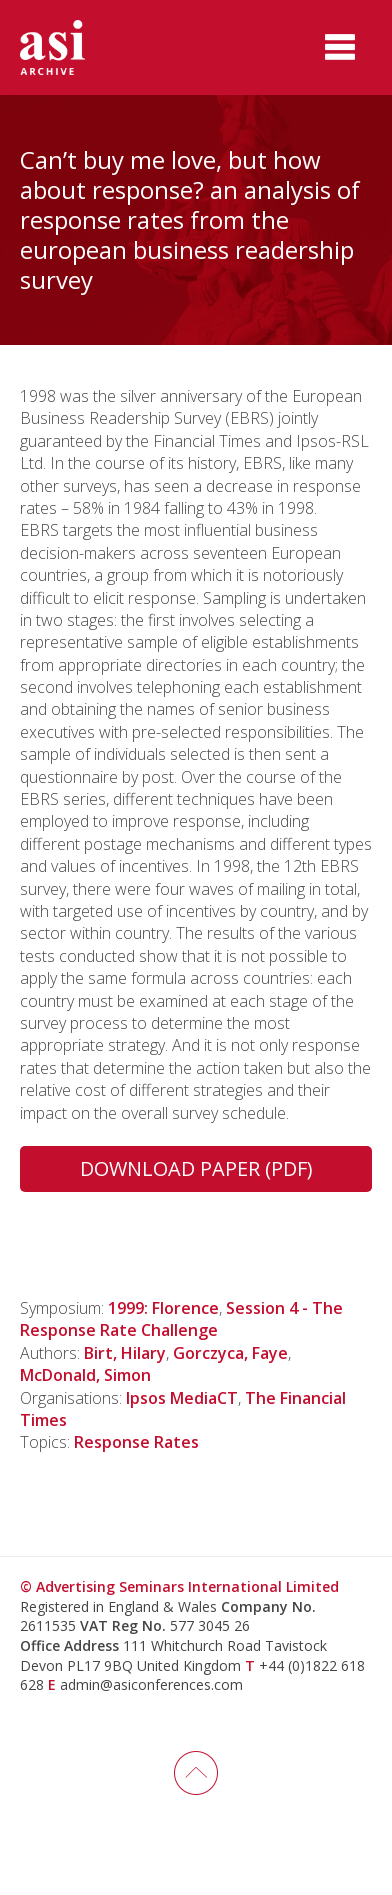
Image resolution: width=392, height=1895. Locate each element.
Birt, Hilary (125, 1353)
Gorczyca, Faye (230, 1353)
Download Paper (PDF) (196, 1168)
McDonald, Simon (85, 1375)
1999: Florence (163, 1308)
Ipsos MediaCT (182, 1398)
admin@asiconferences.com (151, 1684)
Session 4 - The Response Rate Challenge (181, 1319)
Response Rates (136, 1442)
